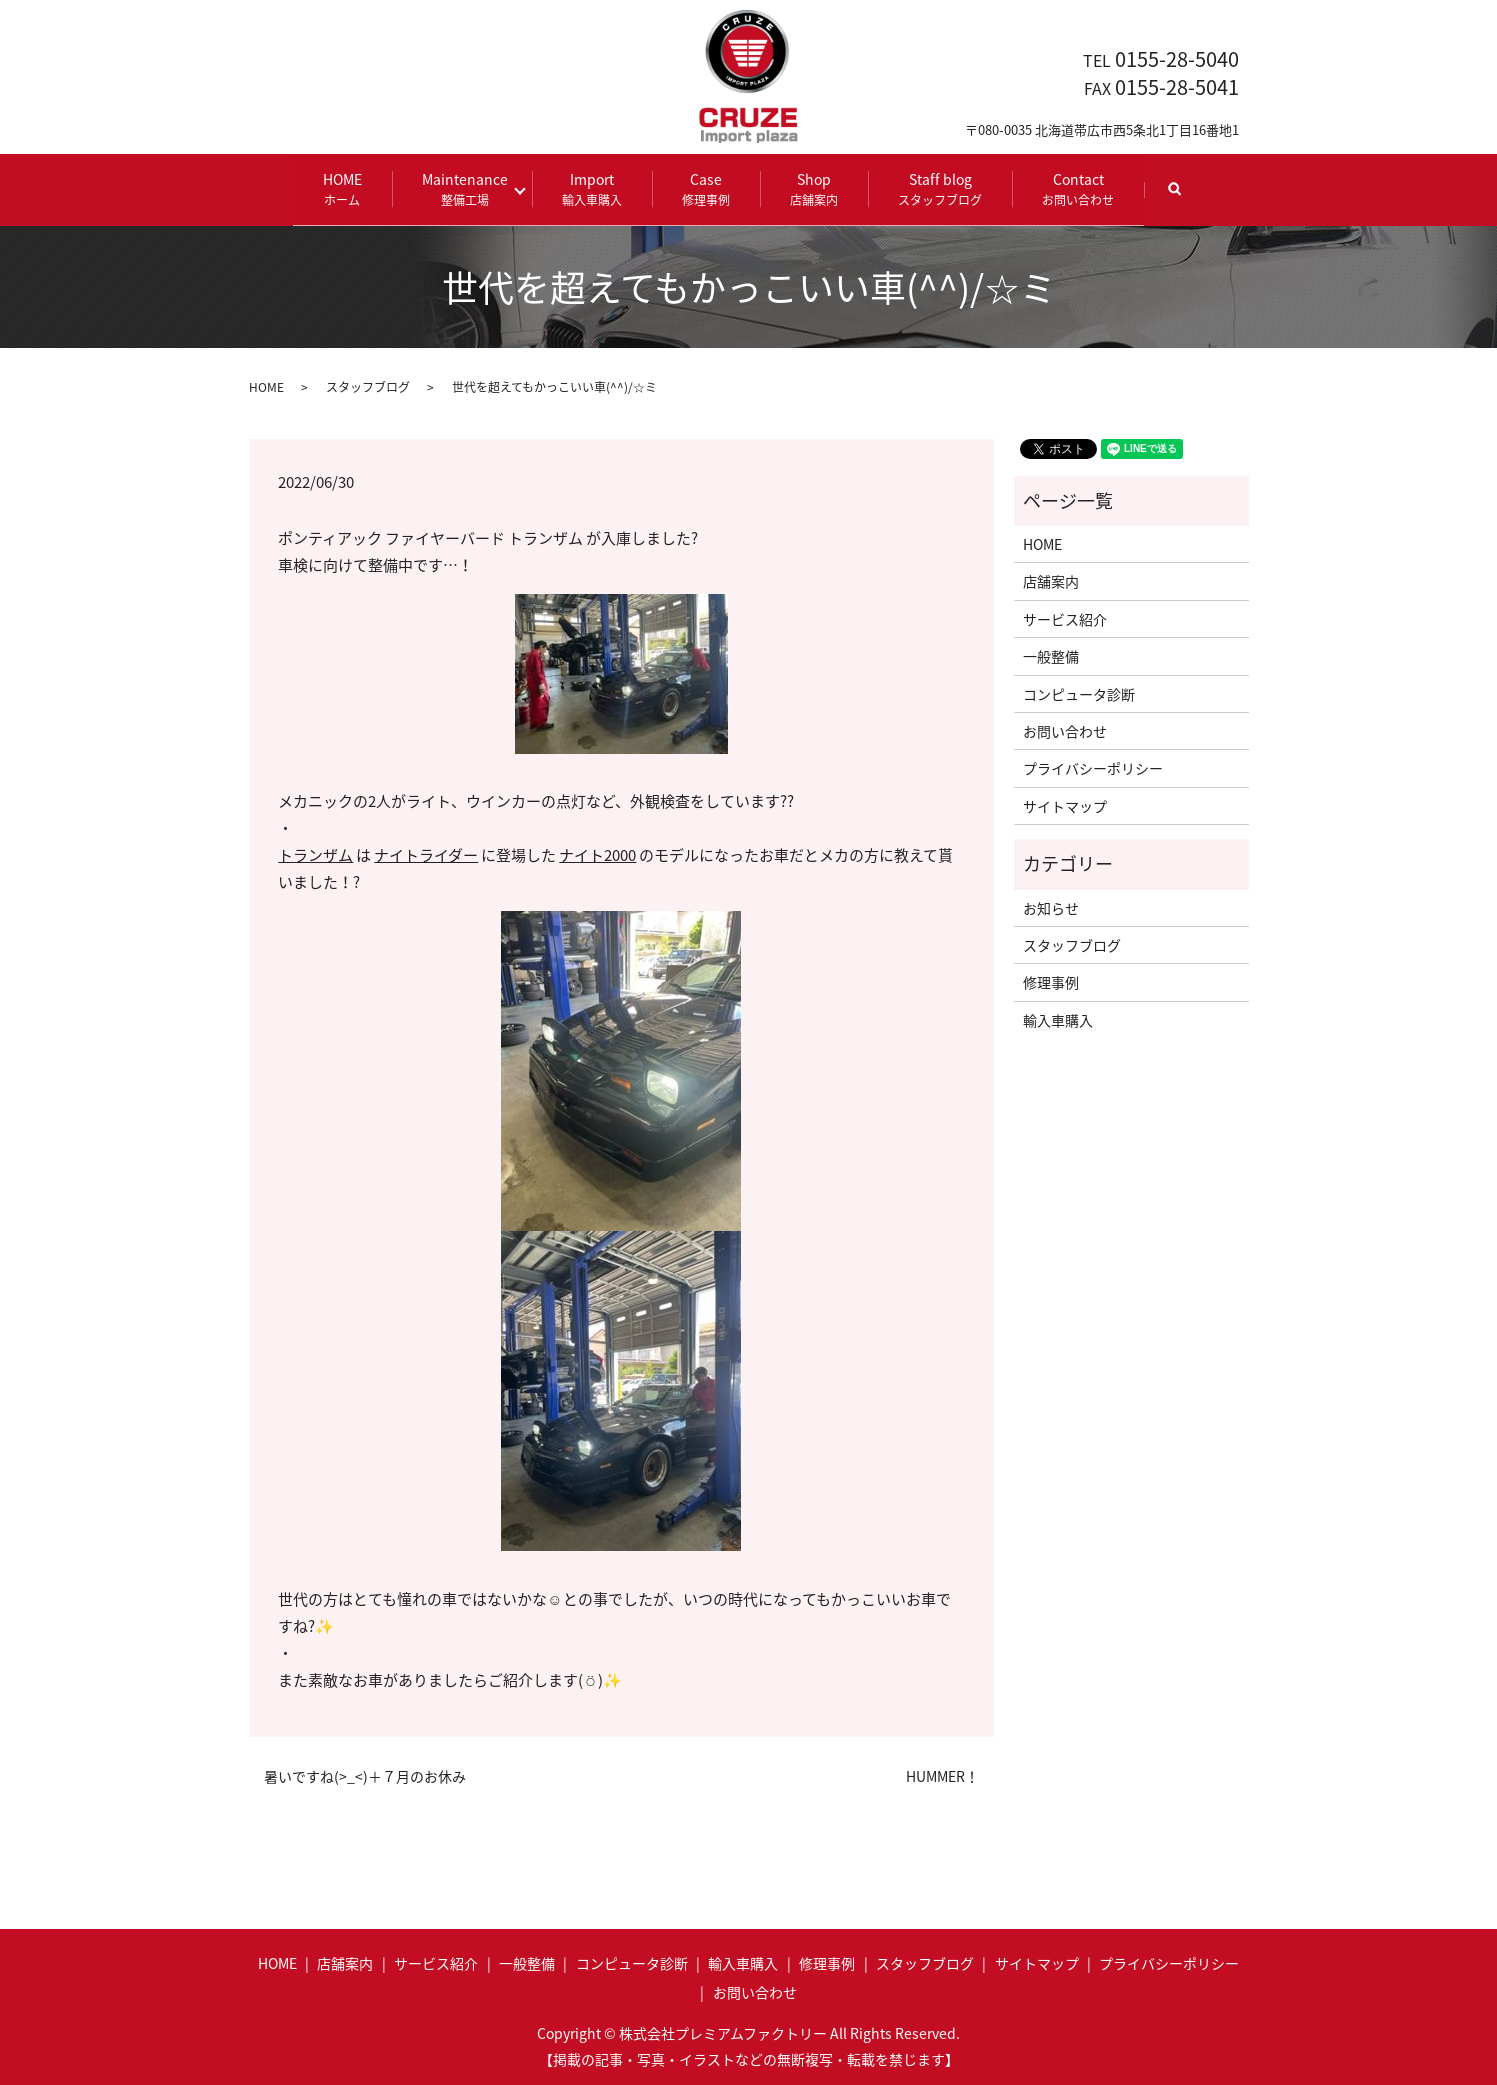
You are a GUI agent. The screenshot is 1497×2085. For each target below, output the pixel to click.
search (1184, 197)
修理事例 (1051, 982)
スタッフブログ (368, 386)
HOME (347, 188)
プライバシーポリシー (1093, 768)
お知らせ (1051, 907)
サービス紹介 (1065, 618)
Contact (1073, 188)
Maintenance (470, 188)
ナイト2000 (597, 855)
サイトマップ (1065, 805)
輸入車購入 (1058, 1019)
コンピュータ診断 (1079, 693)
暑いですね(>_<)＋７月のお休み (365, 1775)
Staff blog (935, 188)
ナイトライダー (426, 855)
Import (587, 188)
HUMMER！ (942, 1775)
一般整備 (1051, 656)
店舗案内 (1051, 581)
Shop (809, 188)
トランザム (315, 855)
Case (701, 188)
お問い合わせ (1065, 730)
